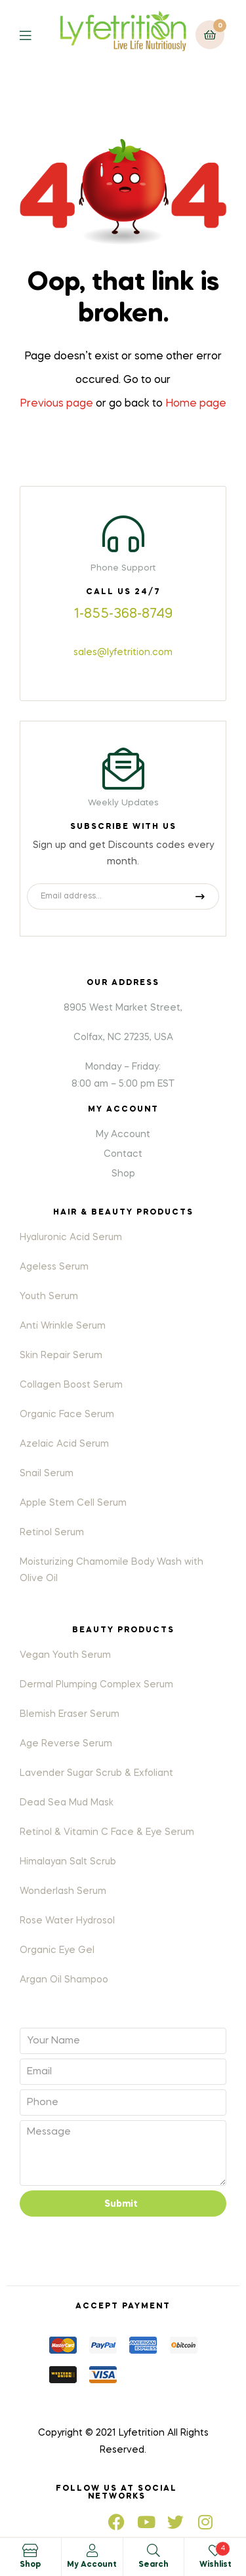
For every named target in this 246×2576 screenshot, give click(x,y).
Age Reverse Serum (66, 1743)
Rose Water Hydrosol (67, 1920)
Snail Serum (46, 1473)
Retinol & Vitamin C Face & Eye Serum (107, 1832)
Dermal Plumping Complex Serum (96, 1684)
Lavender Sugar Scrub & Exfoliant (96, 1773)
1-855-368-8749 (123, 614)
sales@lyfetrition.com (123, 652)
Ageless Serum (54, 1267)
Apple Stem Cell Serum (73, 1503)
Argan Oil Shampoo (64, 1979)
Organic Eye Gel (57, 1950)
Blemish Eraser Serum (69, 1714)
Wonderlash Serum (63, 1891)
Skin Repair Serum (61, 1355)
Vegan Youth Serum (65, 1655)
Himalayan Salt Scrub (68, 1861)
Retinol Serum (52, 1532)
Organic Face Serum (67, 1414)
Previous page (56, 404)
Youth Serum (49, 1296)
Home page (195, 404)
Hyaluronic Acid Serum (71, 1237)
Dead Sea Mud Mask (66, 1802)
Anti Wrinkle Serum (63, 1326)
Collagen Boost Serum (71, 1385)
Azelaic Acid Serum (64, 1444)
